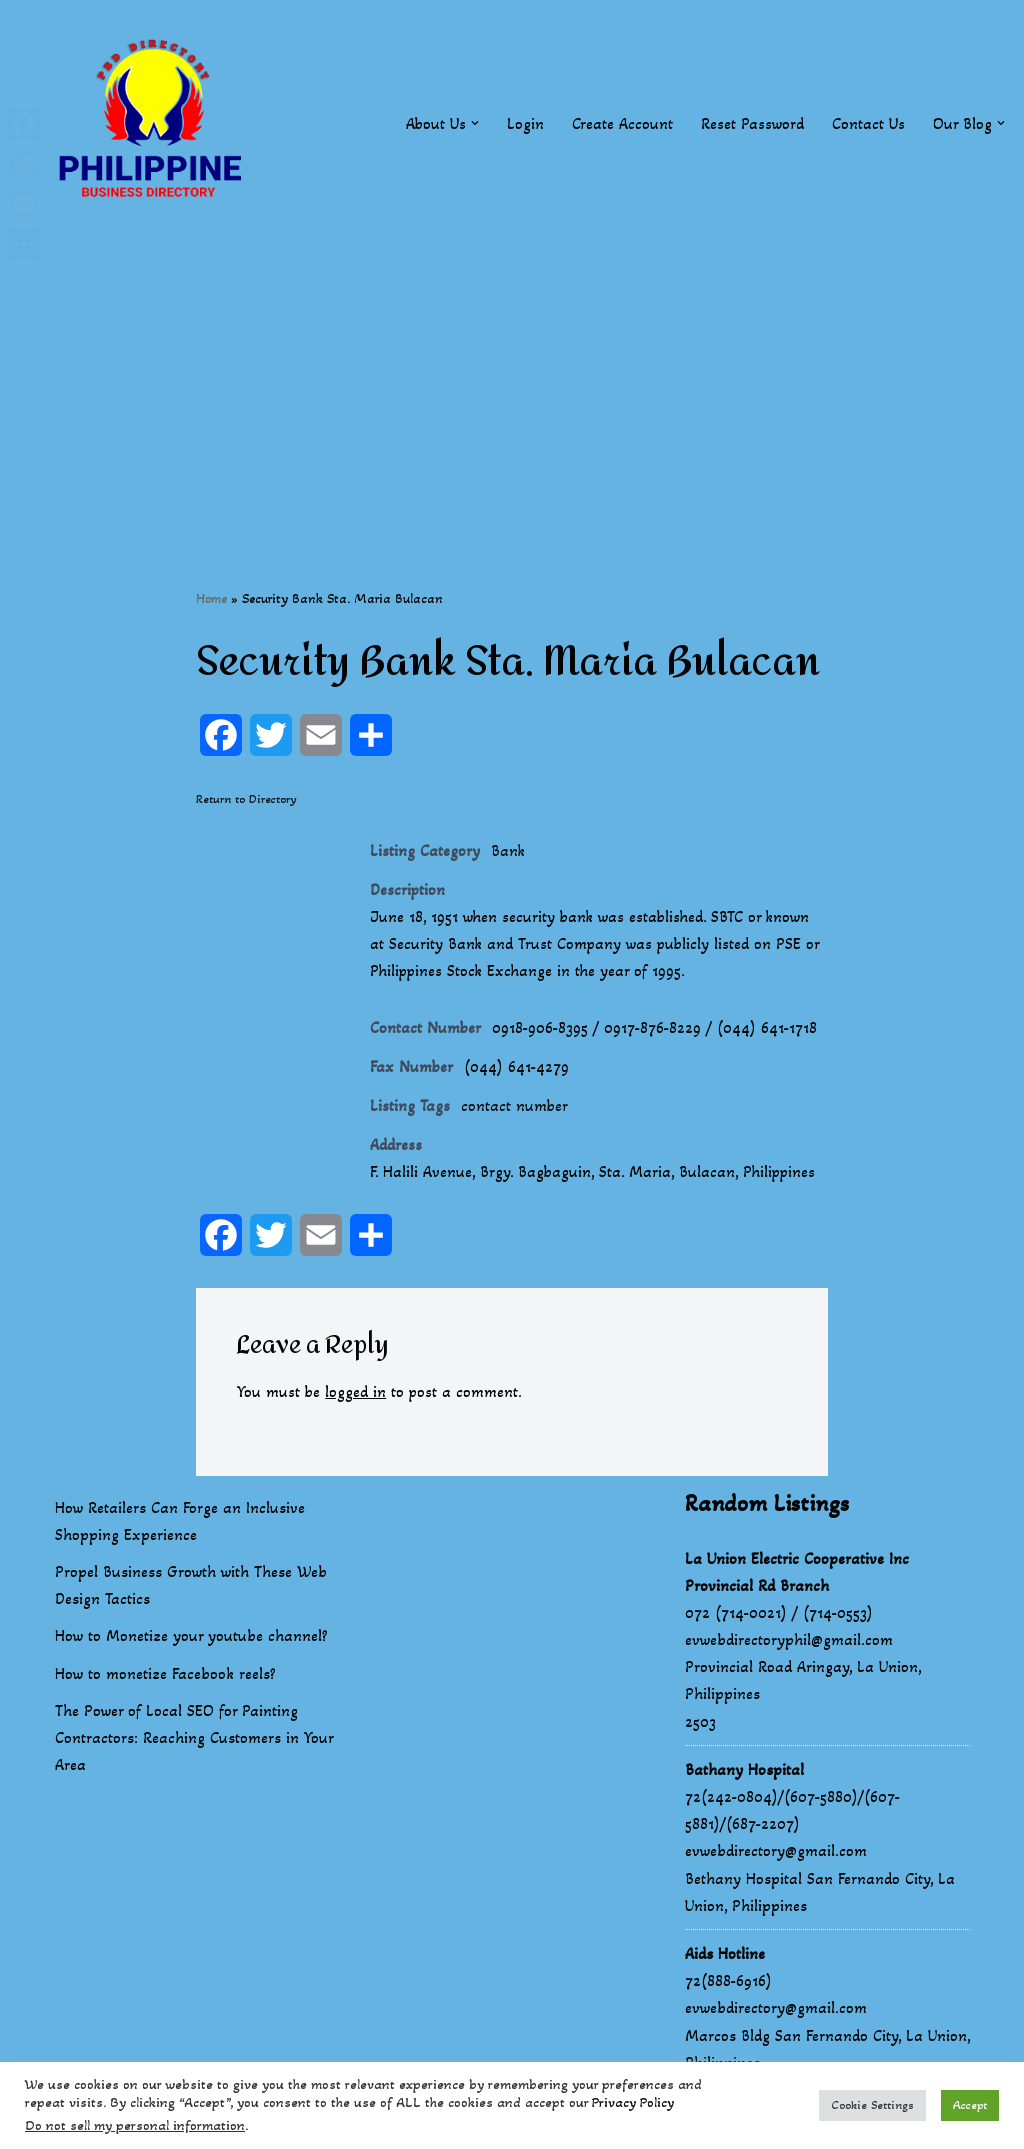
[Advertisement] (512, 387)
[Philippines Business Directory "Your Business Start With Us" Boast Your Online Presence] (155, 123)
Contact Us (868, 123)
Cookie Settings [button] (872, 2105)
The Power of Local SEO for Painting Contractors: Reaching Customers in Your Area (194, 1740)
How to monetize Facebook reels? (165, 1675)
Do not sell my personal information (135, 2125)
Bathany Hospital (744, 1772)
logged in (356, 1394)
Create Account (622, 123)
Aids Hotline (725, 1956)
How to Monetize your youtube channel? (191, 1638)
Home (211, 598)
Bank (508, 851)
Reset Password (752, 123)
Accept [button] (970, 2105)
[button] (475, 123)
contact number (515, 1108)
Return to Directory (246, 799)
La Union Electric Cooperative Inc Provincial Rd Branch (797, 1574)
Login (525, 123)
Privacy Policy (633, 2102)
